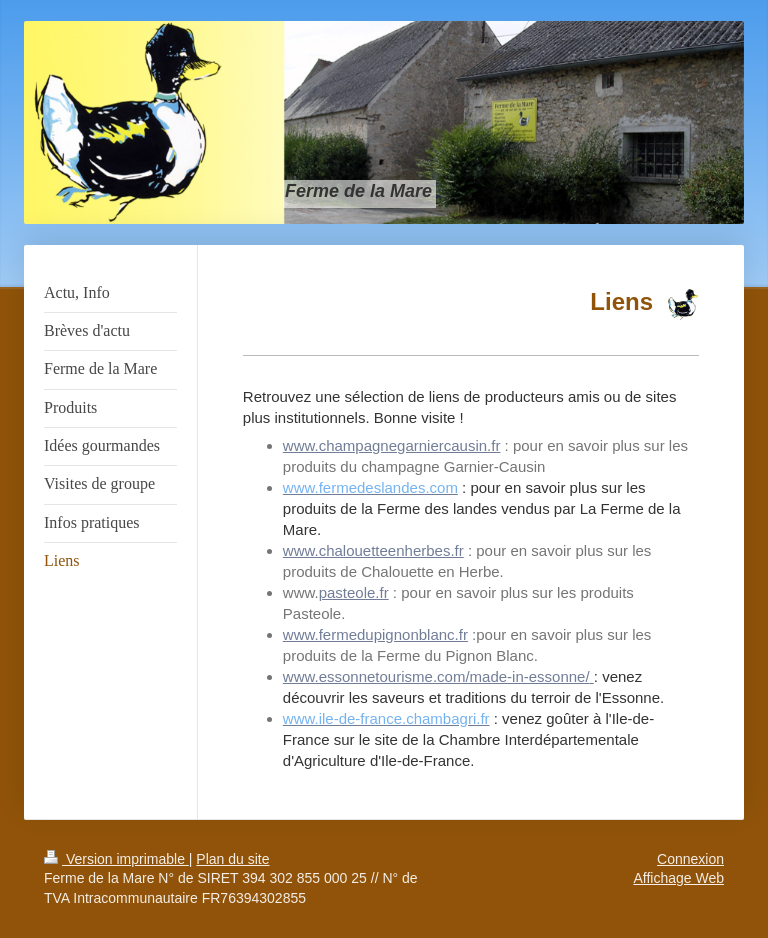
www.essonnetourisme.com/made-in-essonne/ (436, 676)
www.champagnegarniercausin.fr (392, 445)
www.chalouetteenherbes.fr (373, 550)
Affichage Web (678, 878)
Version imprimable (116, 859)
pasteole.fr (354, 592)
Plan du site (232, 859)
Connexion (690, 859)
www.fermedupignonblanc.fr (375, 634)
